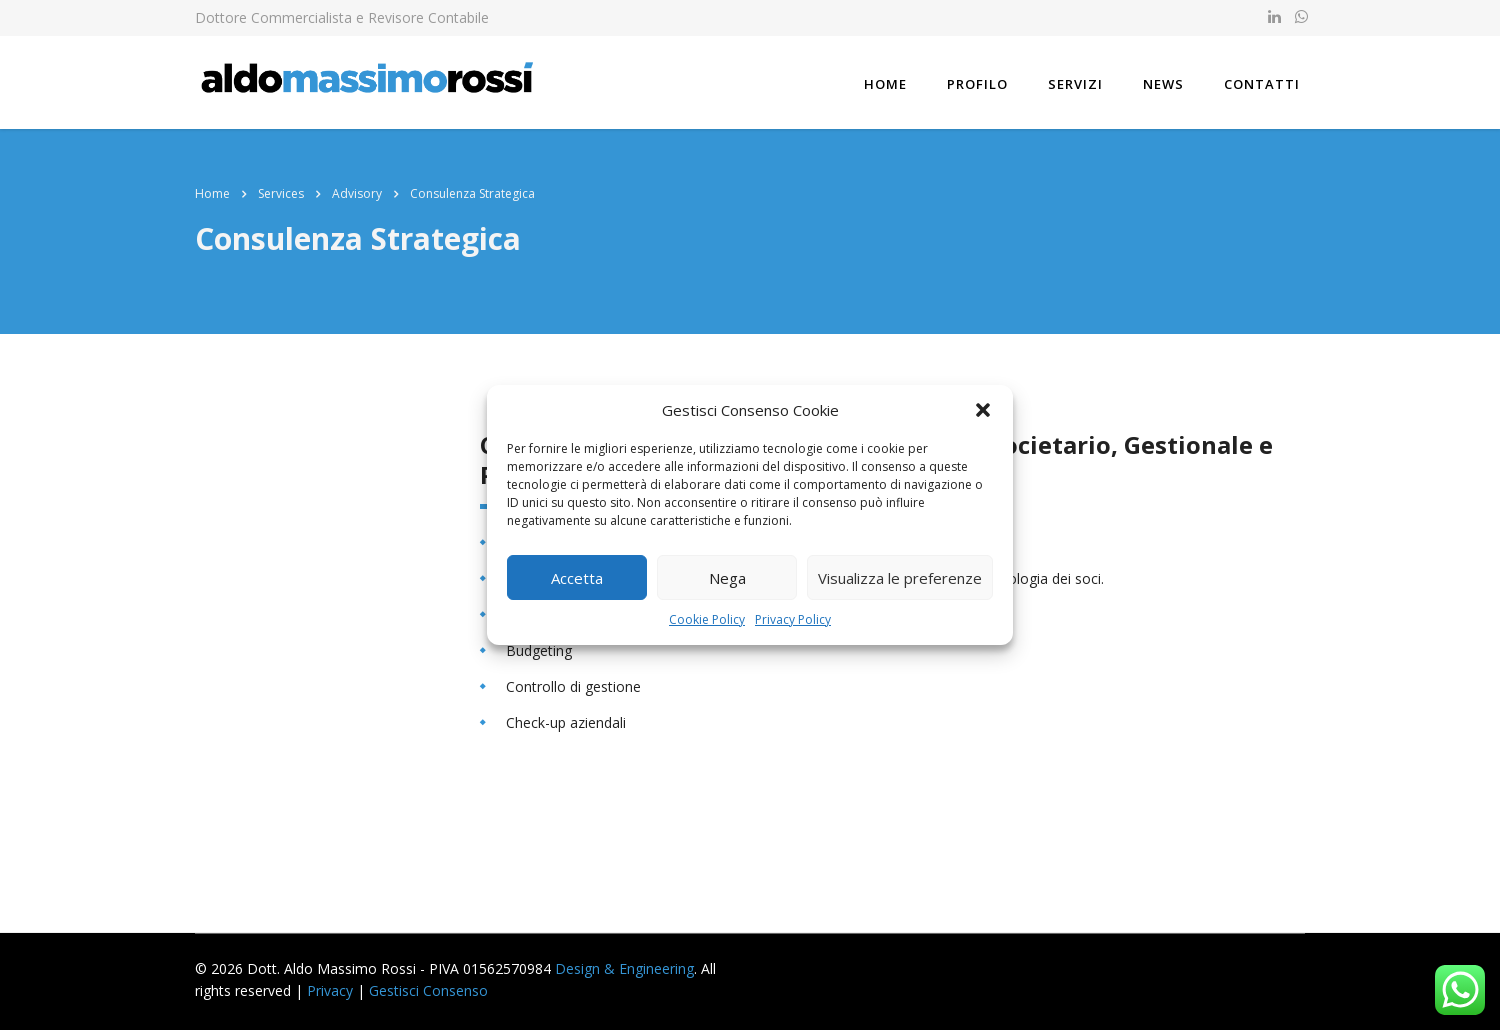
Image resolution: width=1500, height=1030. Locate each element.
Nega (727, 578)
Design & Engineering (624, 968)
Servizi (1075, 84)
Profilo (977, 84)
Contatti (1262, 84)
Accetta (577, 578)
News (1163, 84)
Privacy (330, 990)
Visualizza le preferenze (900, 578)
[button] (983, 410)
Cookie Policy (707, 619)
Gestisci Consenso (428, 990)
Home (885, 84)
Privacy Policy (793, 619)
